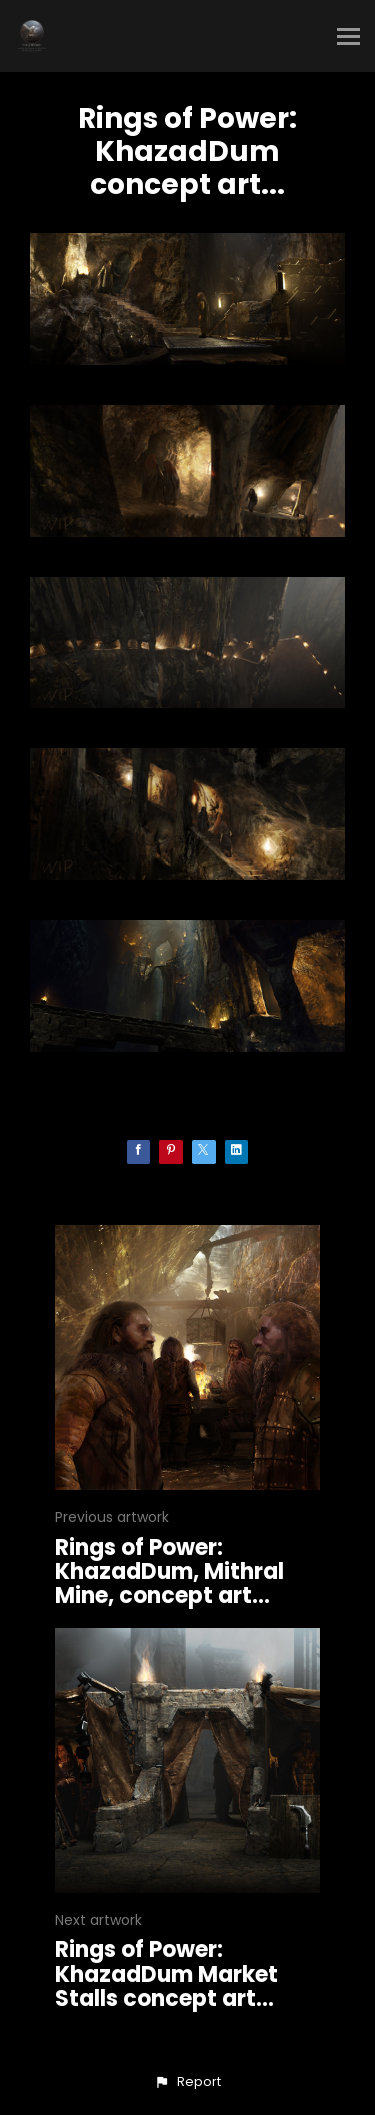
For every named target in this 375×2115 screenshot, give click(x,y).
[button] (187, 2082)
